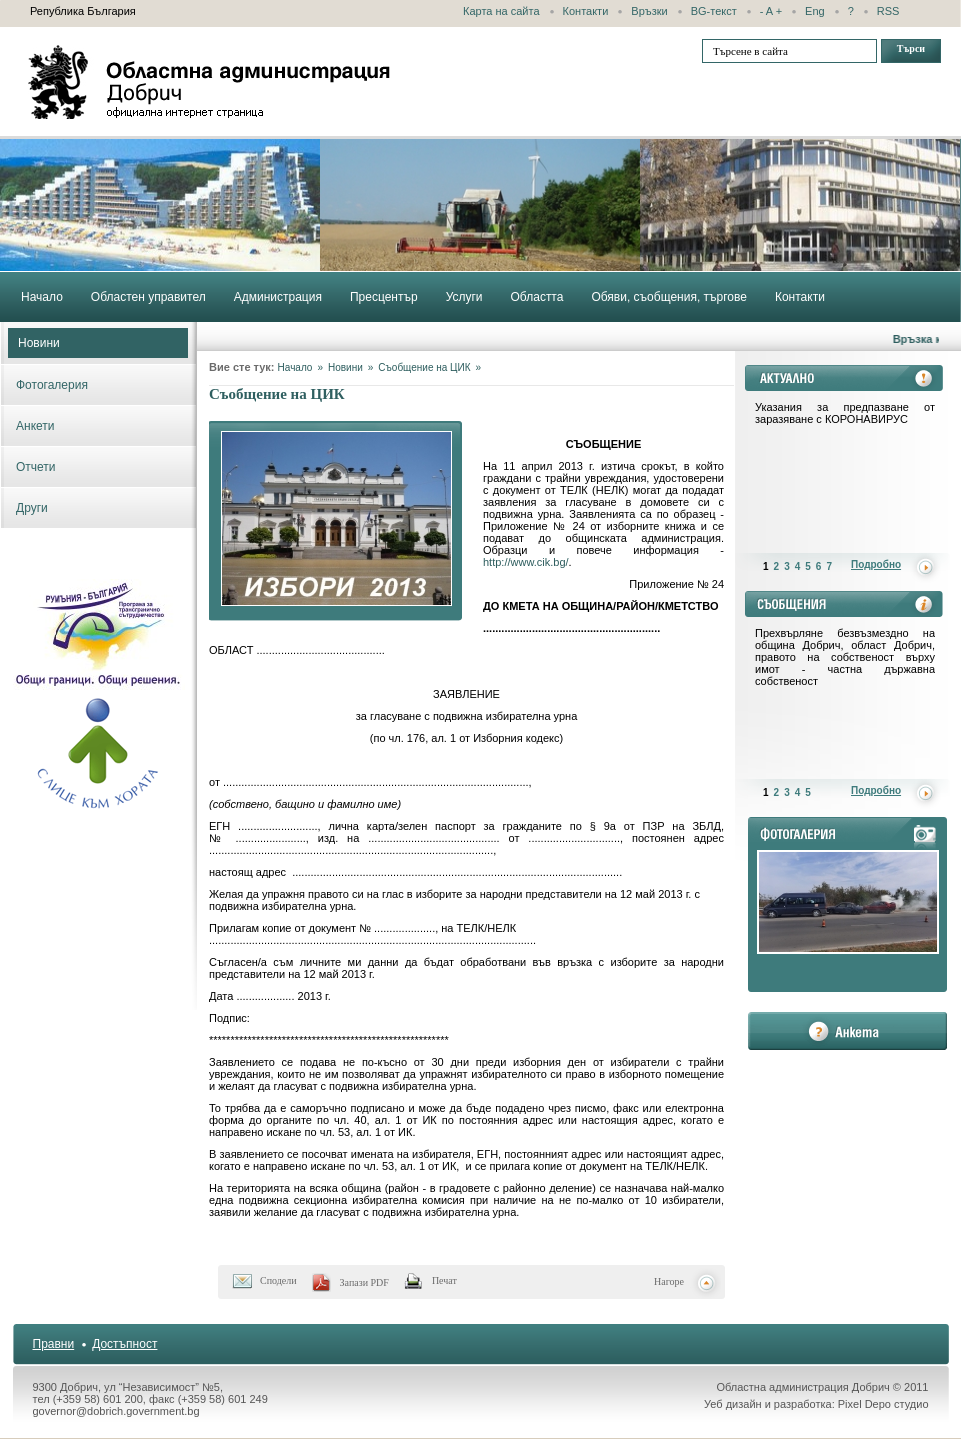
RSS (888, 11)
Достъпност (124, 1344)
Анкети (35, 426)
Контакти (586, 11)
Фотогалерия (52, 385)
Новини (39, 343)
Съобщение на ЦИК (424, 367)
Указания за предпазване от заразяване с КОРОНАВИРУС (845, 413)
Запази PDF (364, 1282)
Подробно (876, 564)
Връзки (649, 11)
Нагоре (669, 1281)
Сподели (278, 1280)
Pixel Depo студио (883, 1404)
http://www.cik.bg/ (526, 562)
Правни (54, 1344)
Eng (815, 11)
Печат (444, 1280)
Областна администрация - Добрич (210, 82)
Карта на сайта (501, 11)
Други (32, 508)
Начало (295, 367)
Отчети (36, 467)
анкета (847, 1031)
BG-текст (714, 11)
